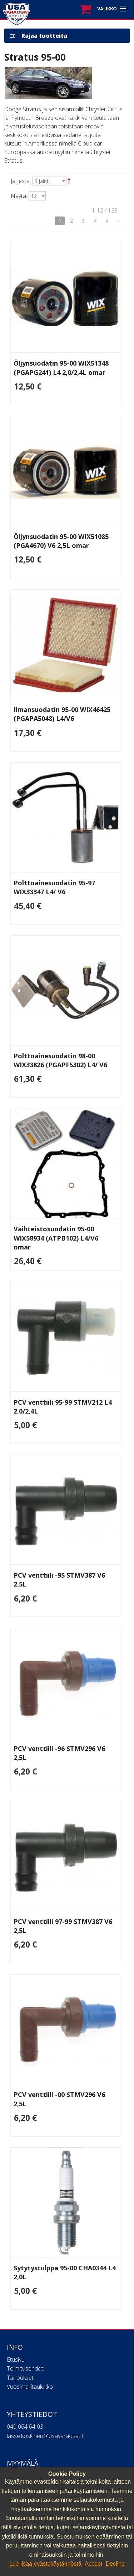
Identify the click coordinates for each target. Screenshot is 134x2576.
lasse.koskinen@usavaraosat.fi (45, 2436)
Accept (93, 2564)
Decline (115, 2564)
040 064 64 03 (25, 2426)
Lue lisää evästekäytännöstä (46, 2564)
